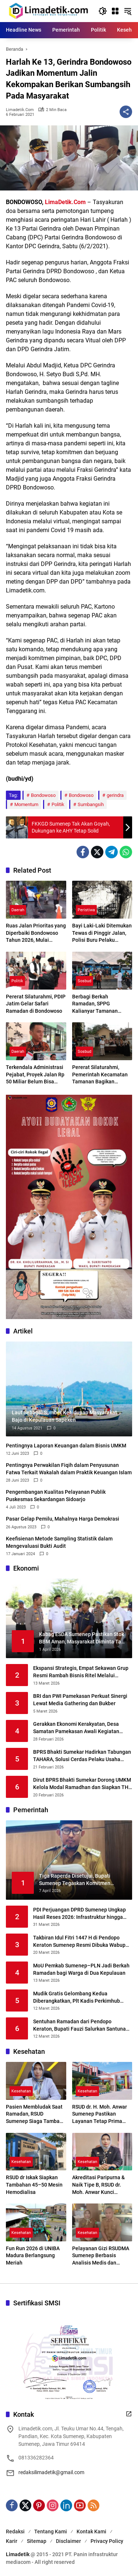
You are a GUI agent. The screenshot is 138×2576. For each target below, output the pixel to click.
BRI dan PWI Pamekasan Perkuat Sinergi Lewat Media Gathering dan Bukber (80, 1699)
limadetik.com (20, 110)
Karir (11, 2541)
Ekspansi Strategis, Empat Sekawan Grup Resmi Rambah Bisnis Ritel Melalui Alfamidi (80, 1672)
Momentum (26, 804)
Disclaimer (68, 2541)
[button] (102, 11)
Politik (58, 804)
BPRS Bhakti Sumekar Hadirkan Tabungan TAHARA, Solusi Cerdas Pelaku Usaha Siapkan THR (82, 1756)
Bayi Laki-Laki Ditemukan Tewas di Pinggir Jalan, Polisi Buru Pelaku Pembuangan (102, 933)
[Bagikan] (126, 112)
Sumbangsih (91, 804)
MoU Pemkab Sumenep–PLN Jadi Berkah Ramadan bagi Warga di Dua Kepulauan (81, 1969)
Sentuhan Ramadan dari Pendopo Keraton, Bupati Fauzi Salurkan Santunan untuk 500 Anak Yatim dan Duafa (81, 2025)
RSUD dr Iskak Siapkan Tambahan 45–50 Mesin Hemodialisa (34, 2184)
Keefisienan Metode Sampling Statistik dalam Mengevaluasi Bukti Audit (59, 1542)
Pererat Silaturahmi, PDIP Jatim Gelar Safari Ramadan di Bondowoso (36, 1004)
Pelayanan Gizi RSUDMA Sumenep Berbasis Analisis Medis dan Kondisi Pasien (100, 2256)
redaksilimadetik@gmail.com (51, 2472)
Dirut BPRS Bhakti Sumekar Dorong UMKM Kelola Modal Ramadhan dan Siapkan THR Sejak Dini (82, 1784)
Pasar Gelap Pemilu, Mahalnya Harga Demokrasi (62, 1519)
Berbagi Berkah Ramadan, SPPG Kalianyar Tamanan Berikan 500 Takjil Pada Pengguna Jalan (99, 1004)
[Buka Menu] (115, 11)
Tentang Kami (50, 2531)
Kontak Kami (91, 2531)
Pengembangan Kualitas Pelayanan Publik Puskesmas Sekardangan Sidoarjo (56, 1495)
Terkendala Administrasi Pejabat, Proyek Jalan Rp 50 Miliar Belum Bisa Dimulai (35, 1075)
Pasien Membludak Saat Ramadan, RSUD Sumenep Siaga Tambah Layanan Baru (34, 2114)
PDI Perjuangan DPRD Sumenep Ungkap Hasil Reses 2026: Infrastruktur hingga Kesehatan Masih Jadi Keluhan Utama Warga (79, 1914)
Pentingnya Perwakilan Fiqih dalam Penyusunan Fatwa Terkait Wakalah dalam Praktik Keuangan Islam (69, 1468)
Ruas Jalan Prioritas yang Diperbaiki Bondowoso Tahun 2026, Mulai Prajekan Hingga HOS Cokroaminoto (36, 933)
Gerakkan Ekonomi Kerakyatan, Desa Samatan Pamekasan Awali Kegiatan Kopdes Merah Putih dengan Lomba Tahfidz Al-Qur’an (76, 1728)
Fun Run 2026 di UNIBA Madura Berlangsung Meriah (33, 2255)
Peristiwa (86, 910)
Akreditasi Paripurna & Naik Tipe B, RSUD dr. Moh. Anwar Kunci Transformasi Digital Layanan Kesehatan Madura (98, 2185)
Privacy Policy (107, 2541)
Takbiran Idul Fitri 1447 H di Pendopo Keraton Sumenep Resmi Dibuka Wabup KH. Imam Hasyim (79, 1942)
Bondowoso (43, 795)
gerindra (115, 795)
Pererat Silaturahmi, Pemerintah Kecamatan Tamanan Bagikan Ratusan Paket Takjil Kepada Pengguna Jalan (101, 1075)
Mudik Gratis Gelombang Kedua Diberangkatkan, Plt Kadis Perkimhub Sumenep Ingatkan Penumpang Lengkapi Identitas (81, 1998)
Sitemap (36, 2541)
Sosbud (84, 981)
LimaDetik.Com (65, 202)
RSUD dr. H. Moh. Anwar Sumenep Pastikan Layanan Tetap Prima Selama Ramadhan (99, 2114)
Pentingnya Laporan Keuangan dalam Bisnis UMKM (66, 1446)
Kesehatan (21, 2091)
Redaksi (15, 2531)
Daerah (17, 910)
